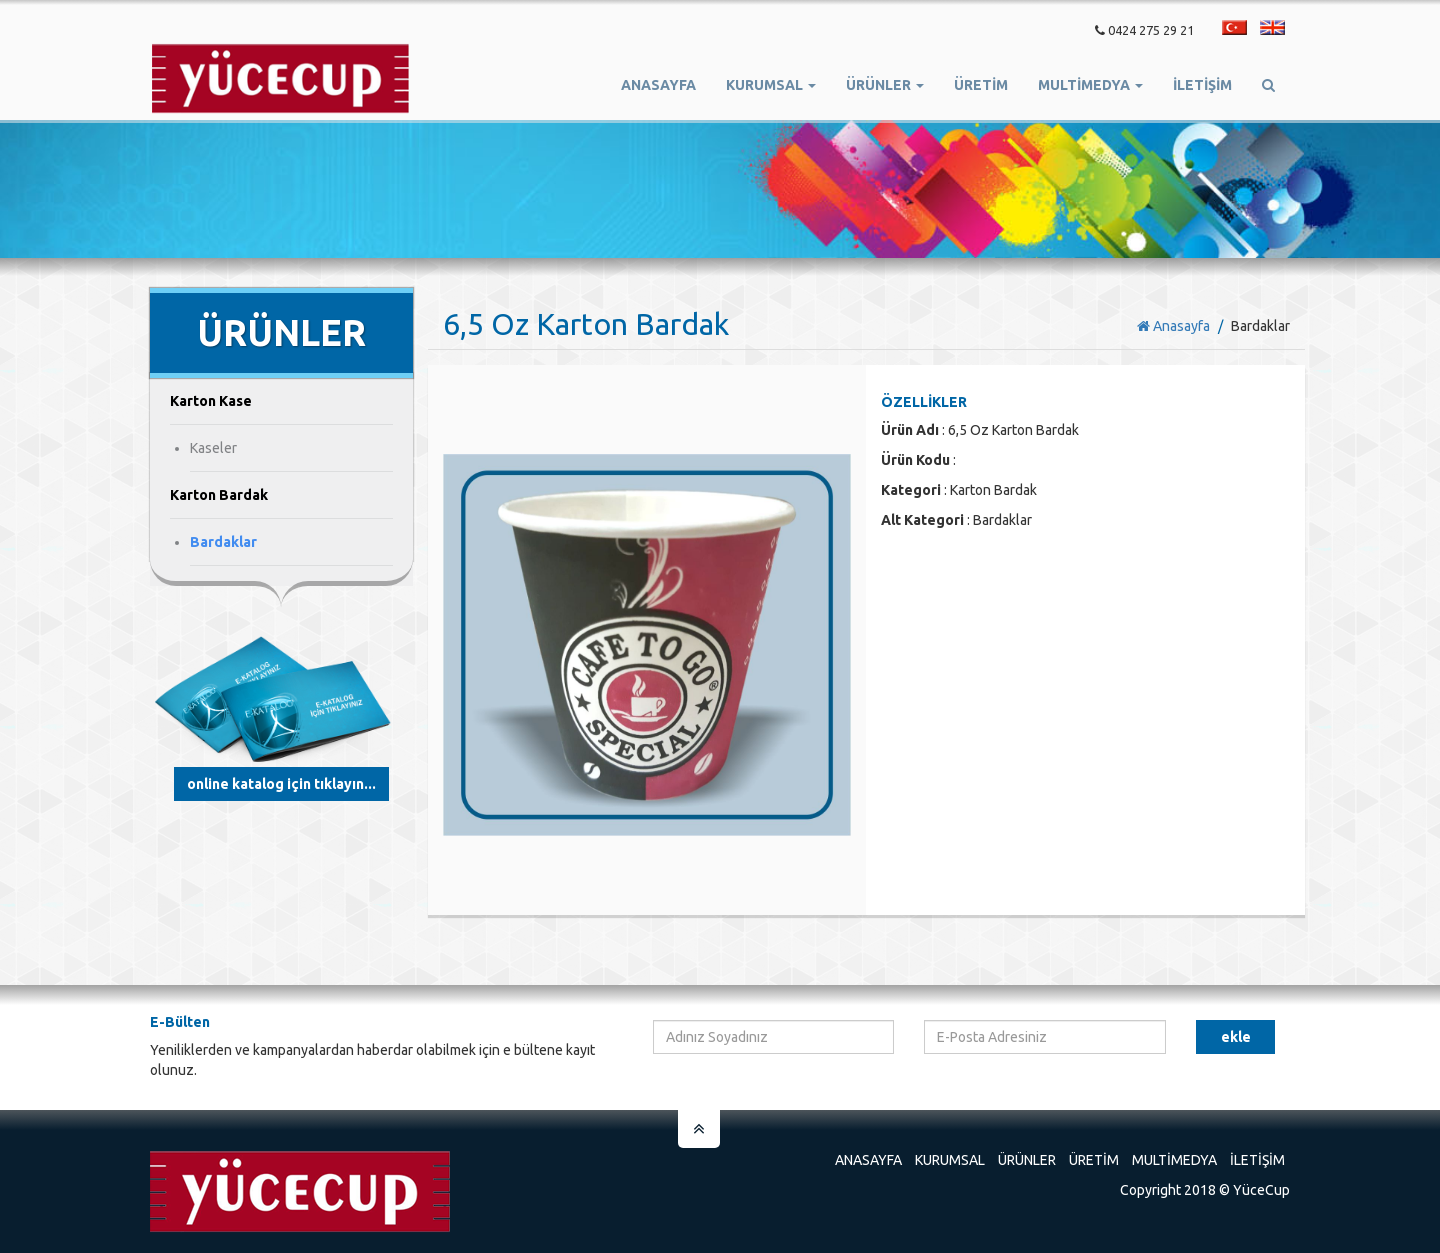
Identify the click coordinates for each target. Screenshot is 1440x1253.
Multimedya (1174, 1160)
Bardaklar (223, 542)
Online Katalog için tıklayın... (281, 784)
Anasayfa (658, 85)
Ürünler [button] (885, 85)
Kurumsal (950, 1160)
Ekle (1236, 1037)
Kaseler (213, 448)
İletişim (1202, 85)
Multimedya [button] (1090, 85)
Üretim (1094, 1160)
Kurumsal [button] (771, 85)
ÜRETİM (981, 85)
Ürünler (1027, 1160)
